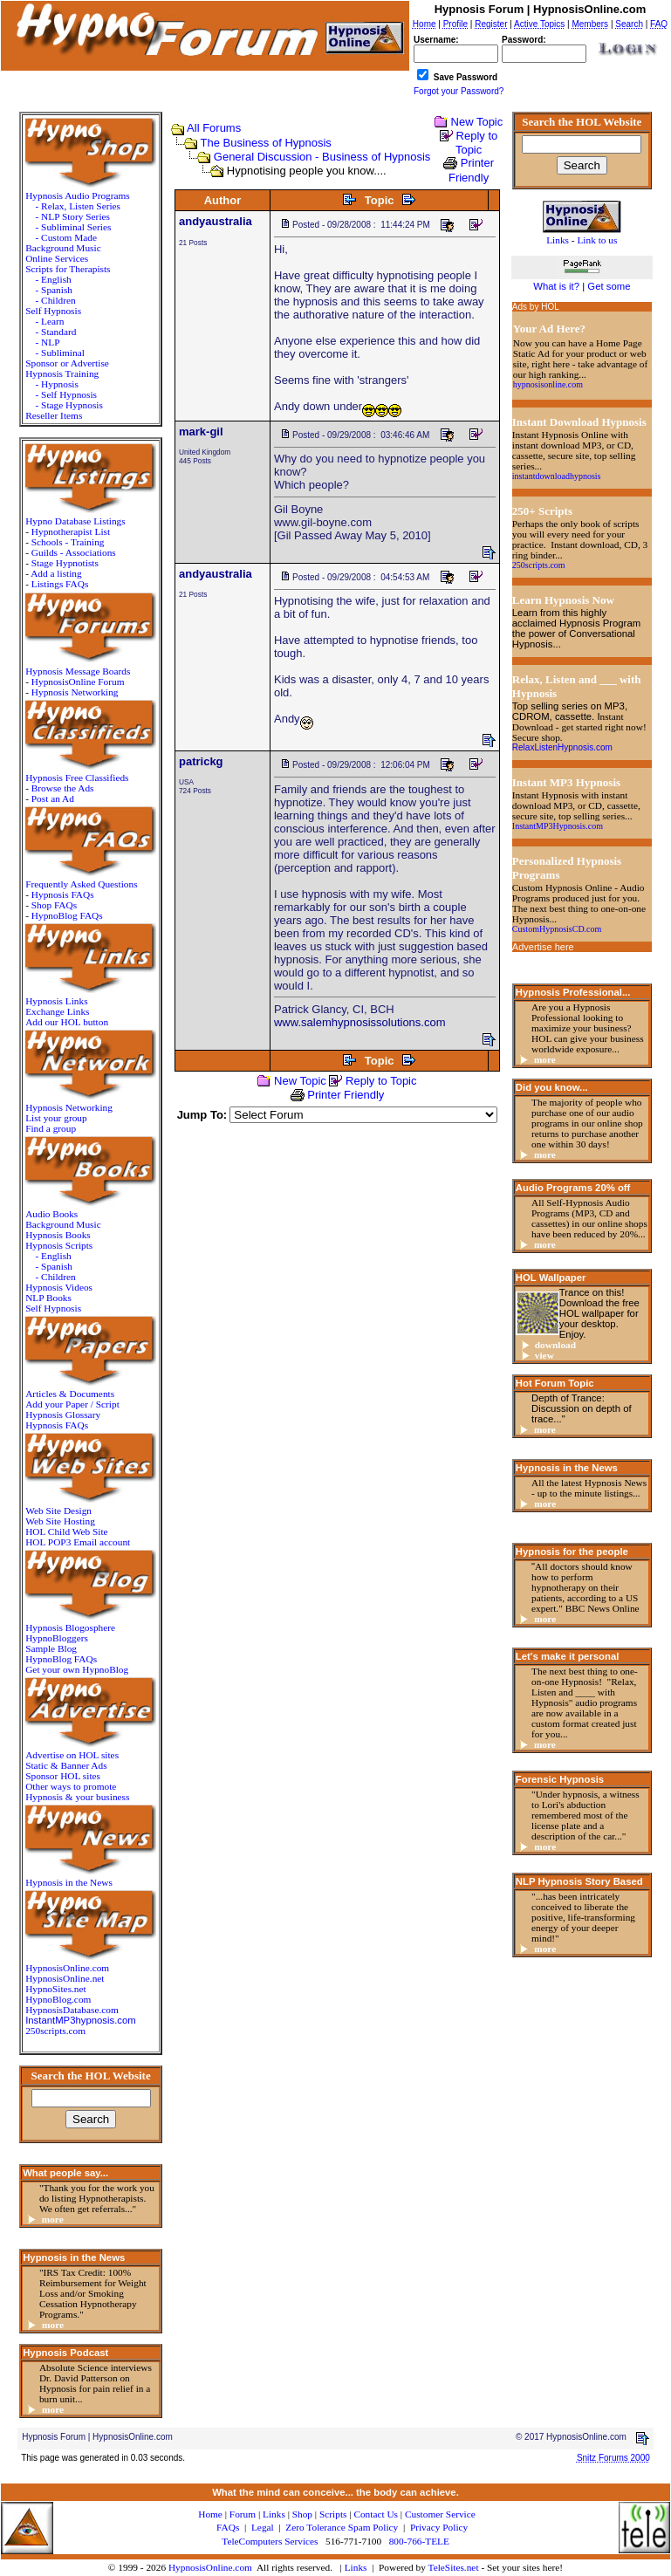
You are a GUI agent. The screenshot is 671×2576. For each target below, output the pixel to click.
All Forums (214, 127)
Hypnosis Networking (75, 692)
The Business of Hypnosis (266, 142)
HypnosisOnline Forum (78, 681)
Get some (608, 286)
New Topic (477, 121)
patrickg (201, 761)
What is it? (556, 286)
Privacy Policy (439, 2527)
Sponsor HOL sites (62, 1776)
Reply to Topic (476, 142)
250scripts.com (55, 2030)
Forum (242, 2514)
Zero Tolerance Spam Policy (341, 2527)
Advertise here (543, 947)
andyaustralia (215, 221)
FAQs (227, 2527)
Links (356, 2567)
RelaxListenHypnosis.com (562, 747)
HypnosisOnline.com (210, 2567)
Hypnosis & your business (77, 1797)
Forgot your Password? (458, 91)
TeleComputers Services (270, 2541)
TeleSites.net (455, 2567)
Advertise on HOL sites (72, 1755)
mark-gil (201, 431)
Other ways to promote (70, 1786)
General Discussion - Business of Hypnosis (322, 156)
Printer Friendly (345, 1094)
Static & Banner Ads (65, 1765)
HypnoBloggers (56, 1638)
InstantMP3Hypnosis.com (557, 826)
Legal (262, 2527)
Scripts (332, 2514)
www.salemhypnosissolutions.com (360, 1022)
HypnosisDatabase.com (72, 2009)
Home (210, 2514)
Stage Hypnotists (65, 563)
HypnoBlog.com (58, 1999)
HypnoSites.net (55, 1988)
